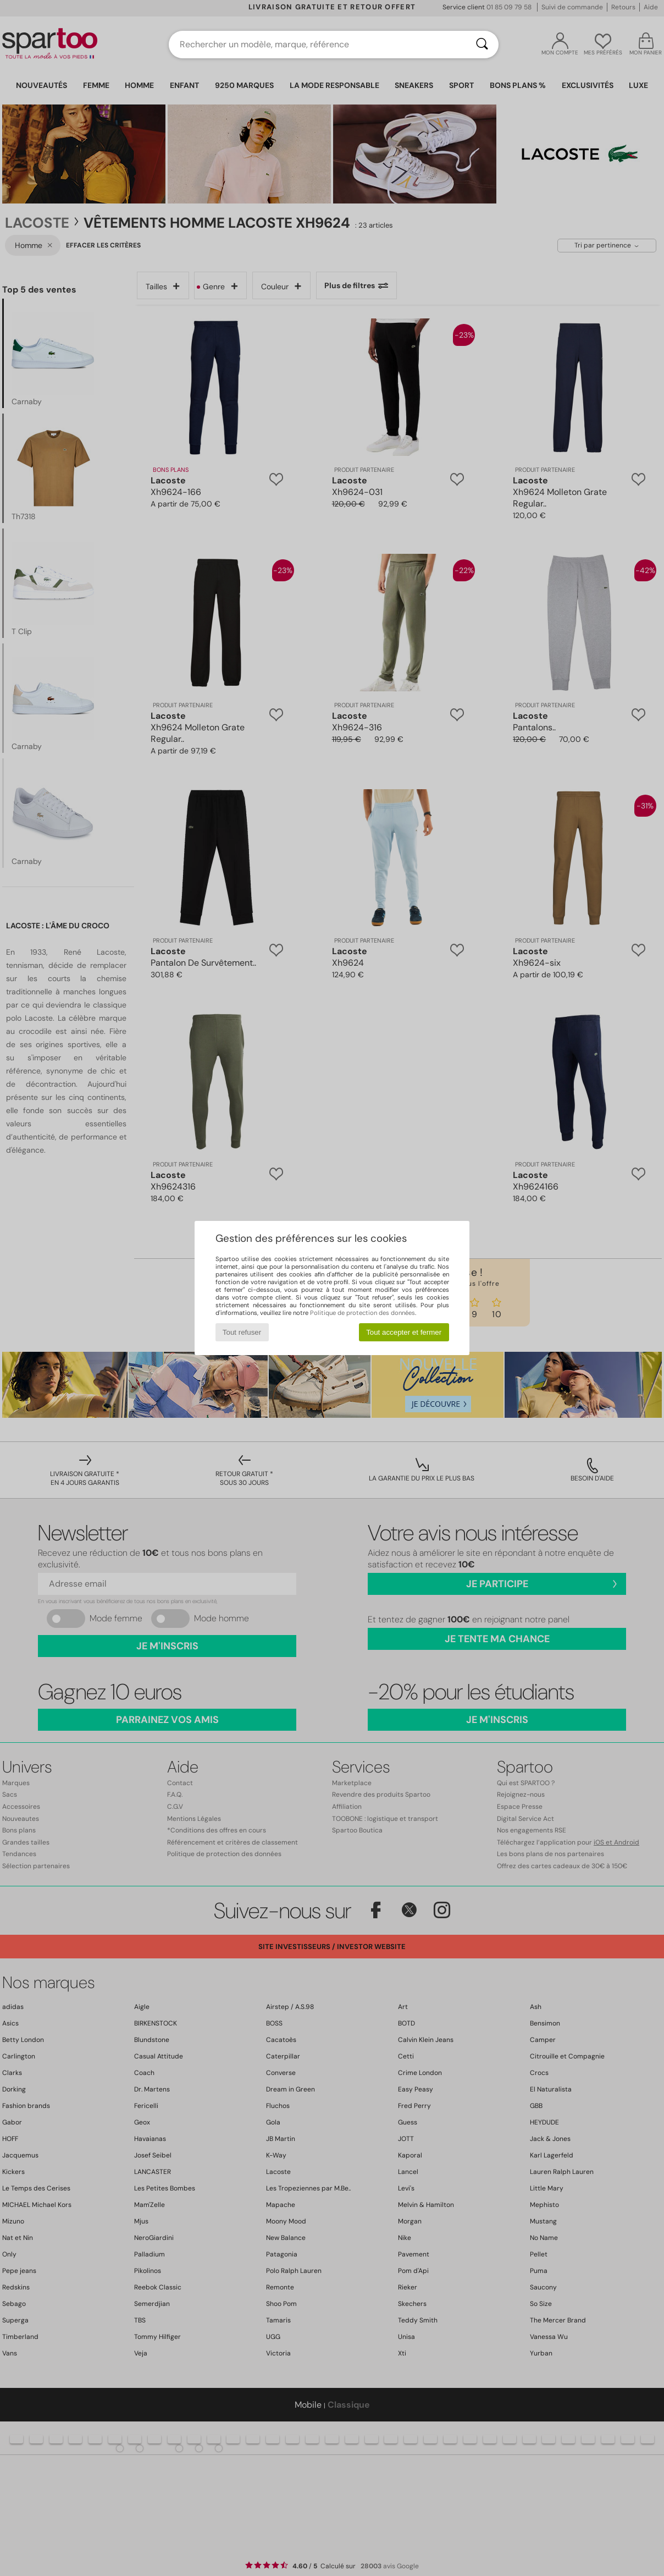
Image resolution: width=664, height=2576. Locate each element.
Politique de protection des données (362, 1313)
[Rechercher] (482, 44)
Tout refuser (242, 1332)
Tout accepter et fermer (403, 1332)
